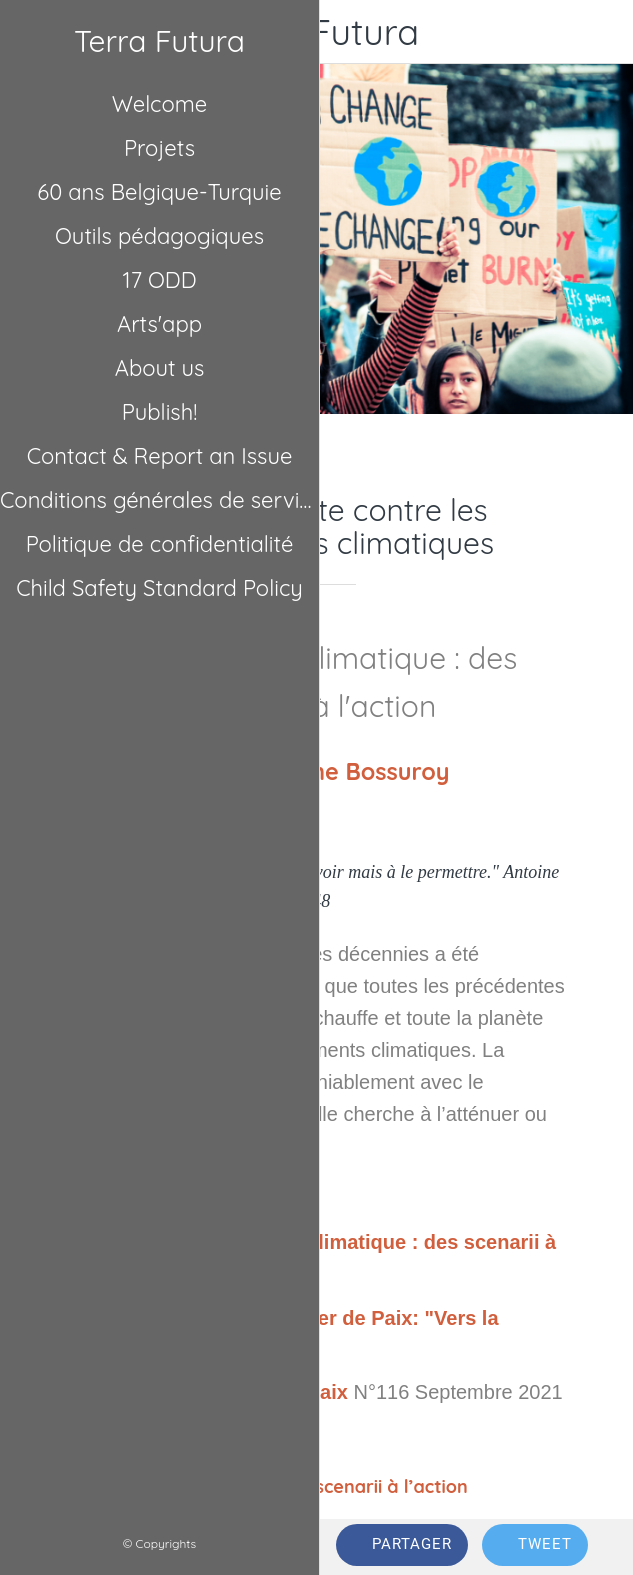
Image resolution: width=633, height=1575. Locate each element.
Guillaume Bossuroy (338, 771)
